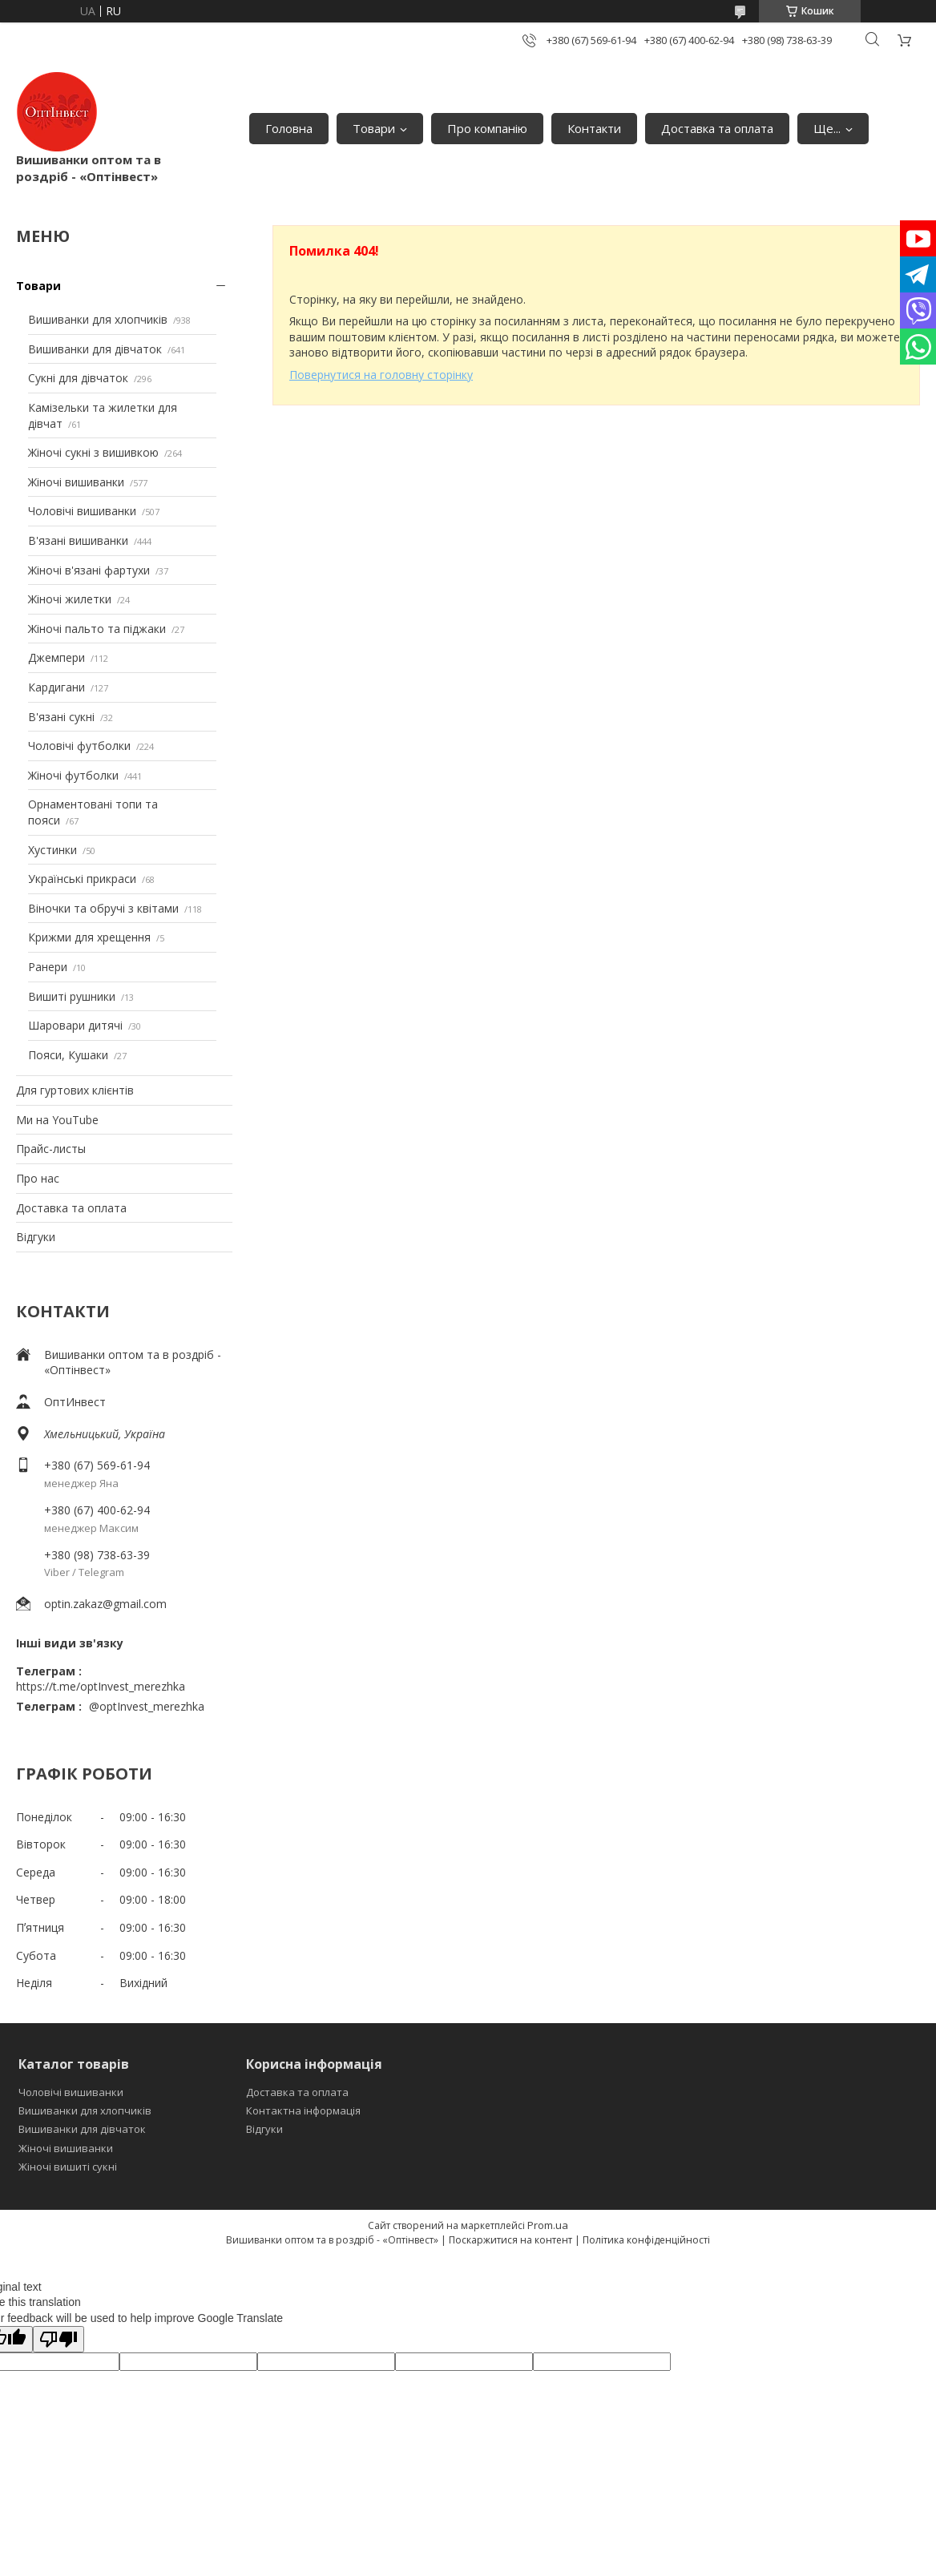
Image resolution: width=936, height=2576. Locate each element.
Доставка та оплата (717, 128)
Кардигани (56, 687)
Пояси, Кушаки (68, 1054)
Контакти (594, 128)
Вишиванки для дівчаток (95, 349)
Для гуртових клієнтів (75, 1090)
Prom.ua (547, 2225)
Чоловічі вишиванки (82, 510)
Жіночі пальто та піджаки (97, 628)
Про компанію (487, 128)
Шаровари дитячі (75, 1025)
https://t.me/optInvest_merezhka (100, 1686)
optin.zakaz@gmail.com (105, 1603)
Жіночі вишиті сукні (67, 2166)
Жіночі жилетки (69, 599)
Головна (289, 128)
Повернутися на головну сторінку (381, 374)
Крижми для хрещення (89, 937)
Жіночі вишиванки (76, 482)
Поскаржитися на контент (510, 2240)
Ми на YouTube (57, 1119)
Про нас (37, 1178)
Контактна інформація (303, 2110)
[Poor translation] (58, 2339)
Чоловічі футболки (79, 745)
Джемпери (56, 657)
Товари (374, 128)
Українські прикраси (82, 878)
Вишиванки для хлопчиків (97, 319)
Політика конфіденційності (646, 2240)
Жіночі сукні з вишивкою (93, 452)
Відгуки (35, 1236)
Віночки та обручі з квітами (103, 908)
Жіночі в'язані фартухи (89, 570)
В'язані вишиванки (78, 540)
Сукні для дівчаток (78, 377)
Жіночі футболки (73, 775)
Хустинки (52, 849)
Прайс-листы (51, 1148)
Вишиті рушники (71, 996)
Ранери (47, 966)
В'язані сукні (61, 716)
